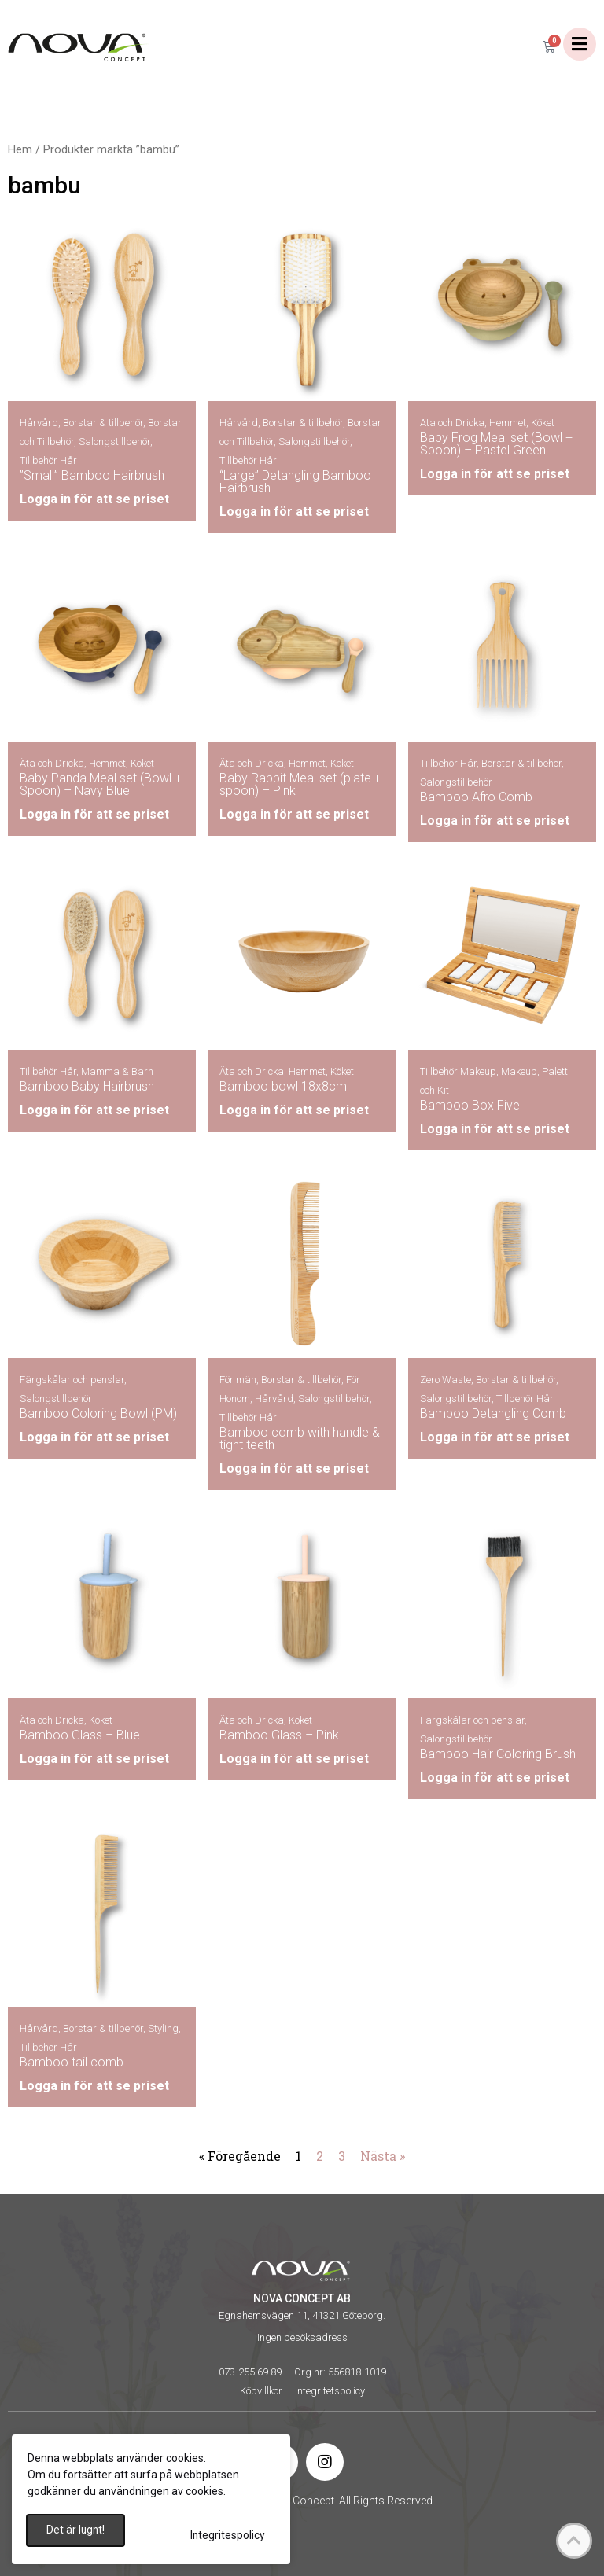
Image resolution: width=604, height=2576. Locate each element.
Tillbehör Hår (48, 461)
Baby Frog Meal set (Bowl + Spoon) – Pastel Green (496, 444)
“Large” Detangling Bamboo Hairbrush (295, 482)
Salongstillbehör (114, 442)
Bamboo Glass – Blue (80, 1735)
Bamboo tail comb (71, 2062)
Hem (20, 150)
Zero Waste (445, 1380)
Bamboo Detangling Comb (493, 1414)
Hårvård (39, 423)
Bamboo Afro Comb (476, 796)
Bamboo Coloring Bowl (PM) (98, 1414)
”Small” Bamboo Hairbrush (92, 476)
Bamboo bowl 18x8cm (283, 1087)
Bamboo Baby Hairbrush (87, 1087)
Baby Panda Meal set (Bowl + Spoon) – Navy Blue (101, 784)
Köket (542, 423)
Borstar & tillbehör (103, 423)
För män (237, 1380)
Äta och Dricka (452, 423)
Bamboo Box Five (470, 1105)
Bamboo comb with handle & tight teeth (299, 1439)
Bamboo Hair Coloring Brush (498, 1753)
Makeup (519, 1072)
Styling (163, 2029)
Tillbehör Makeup (458, 1072)
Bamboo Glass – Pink (279, 1735)
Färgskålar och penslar (72, 1380)
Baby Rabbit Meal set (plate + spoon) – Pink (300, 784)
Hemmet (507, 423)
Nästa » (382, 2156)
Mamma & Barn (117, 1072)
